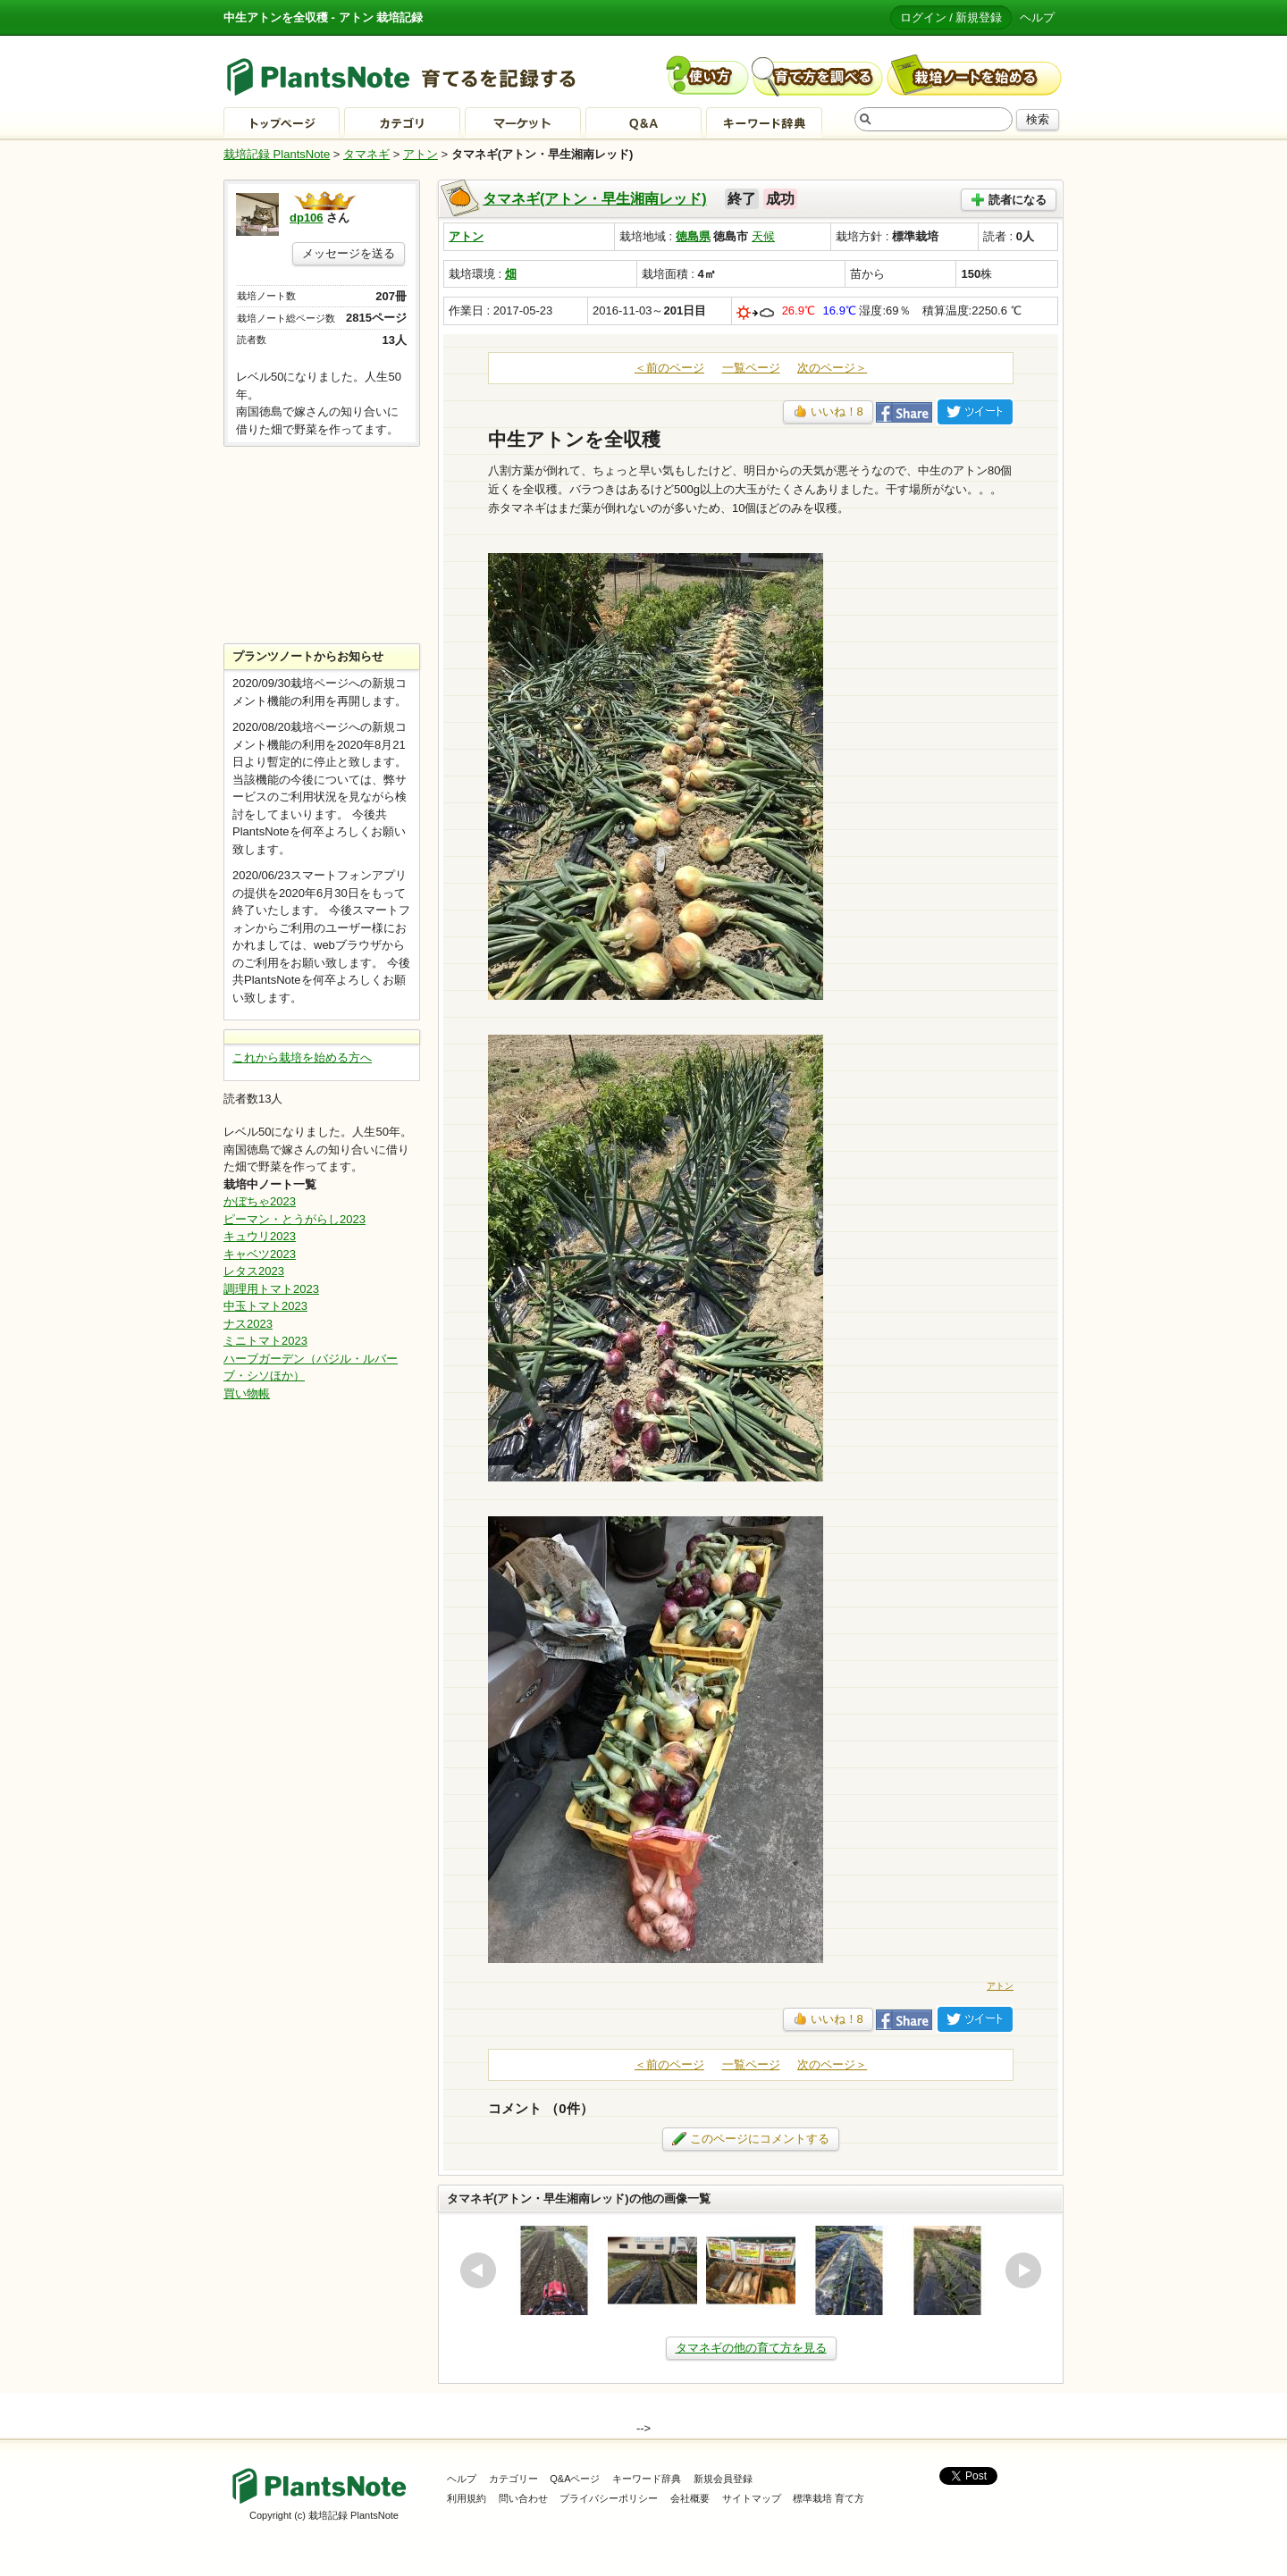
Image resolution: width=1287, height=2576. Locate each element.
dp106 (307, 217)
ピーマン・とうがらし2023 (294, 1219)
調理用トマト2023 (271, 1289)
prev (478, 2270)
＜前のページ (669, 367)
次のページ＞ (832, 367)
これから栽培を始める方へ (302, 1057)
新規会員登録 (723, 2478)
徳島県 (693, 236)
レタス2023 (253, 1271)
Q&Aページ (575, 2478)
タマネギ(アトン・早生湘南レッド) (595, 198)
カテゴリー (513, 2478)
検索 (1037, 119)
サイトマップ (751, 2498)
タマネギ (366, 154)
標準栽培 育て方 (828, 2498)
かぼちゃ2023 (259, 1201)
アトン (420, 154)
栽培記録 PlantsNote (276, 154)
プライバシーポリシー (608, 2498)
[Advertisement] (321, 545)
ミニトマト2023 (265, 1340)
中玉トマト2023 (265, 1306)
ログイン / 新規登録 (951, 17)
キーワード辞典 (646, 2478)
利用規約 (466, 2498)
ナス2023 (248, 1323)
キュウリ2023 (259, 1236)
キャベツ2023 (259, 1254)
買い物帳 (246, 1393)
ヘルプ (1037, 17)
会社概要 (690, 2498)
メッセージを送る (348, 253)
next (1023, 2270)
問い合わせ (523, 2498)
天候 (763, 236)
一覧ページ (751, 367)
